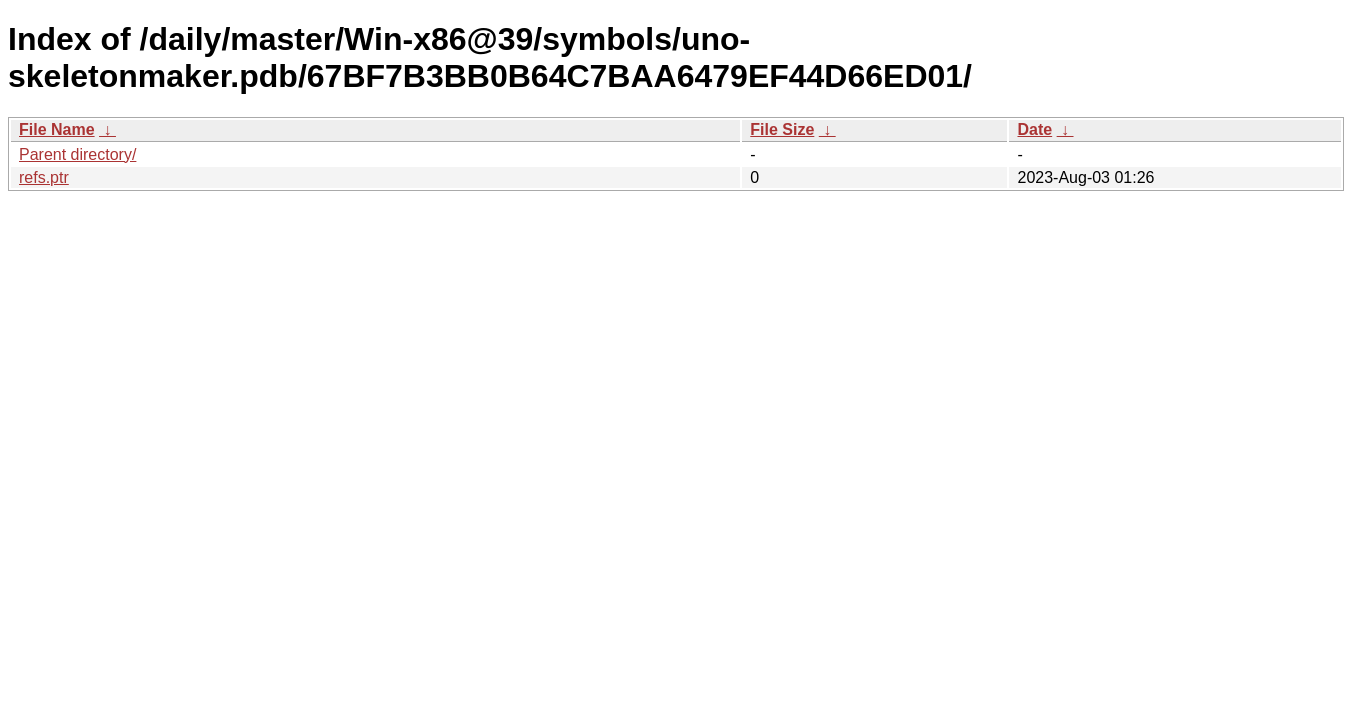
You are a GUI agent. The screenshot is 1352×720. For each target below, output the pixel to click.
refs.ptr (44, 177)
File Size (782, 129)
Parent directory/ (77, 154)
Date (1034, 129)
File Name (57, 129)
